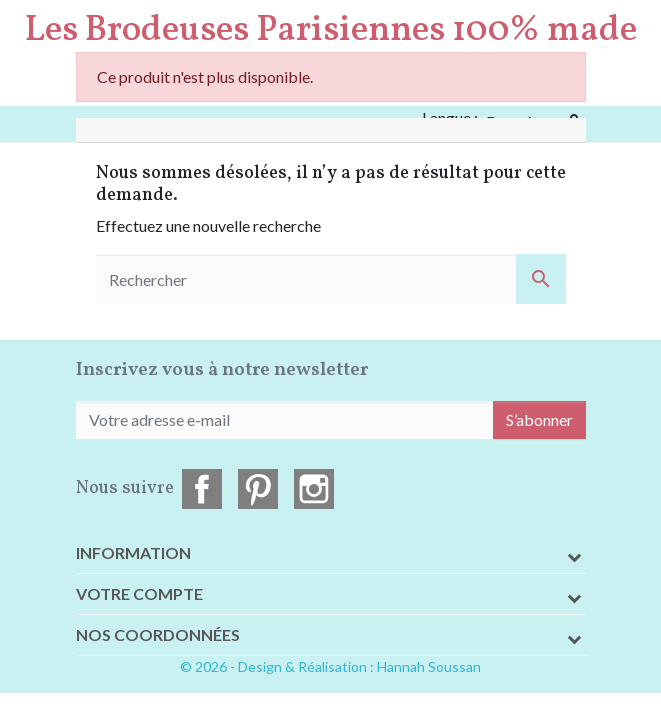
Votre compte (139, 593)
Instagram (314, 489)
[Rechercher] (331, 279)
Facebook (202, 489)
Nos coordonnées (158, 634)
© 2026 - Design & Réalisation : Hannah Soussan (330, 666)
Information (133, 552)
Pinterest (258, 489)
